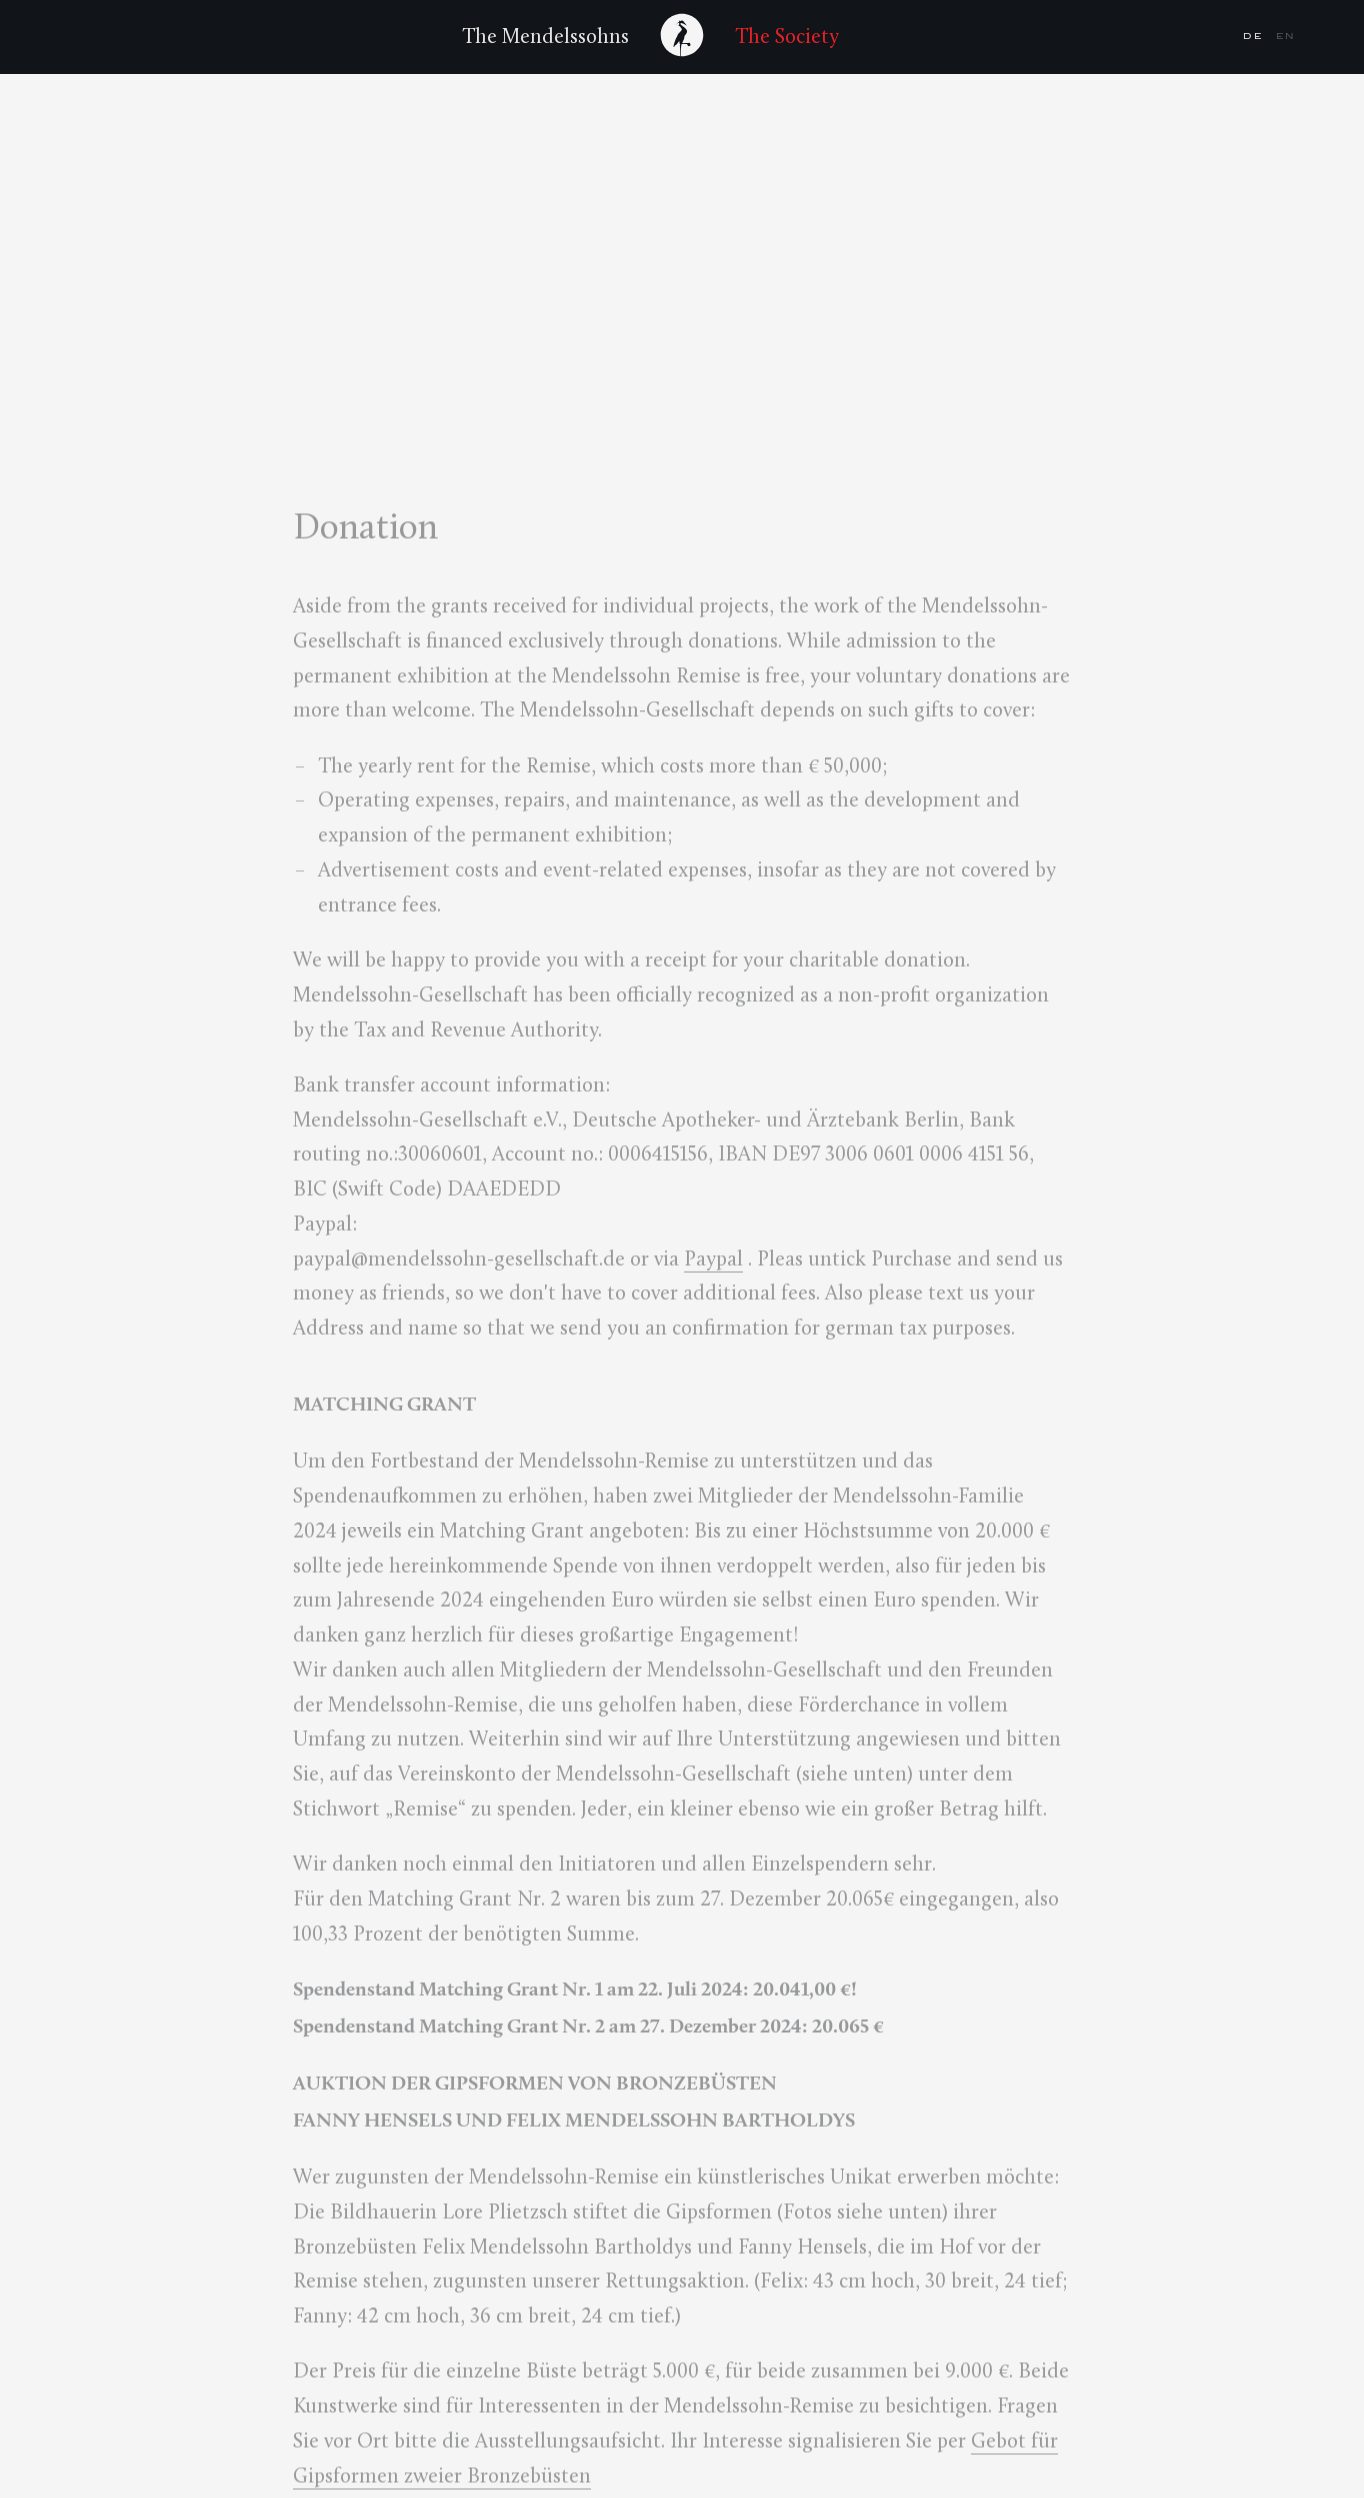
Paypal (713, 1262)
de (1255, 36)
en (1286, 36)
